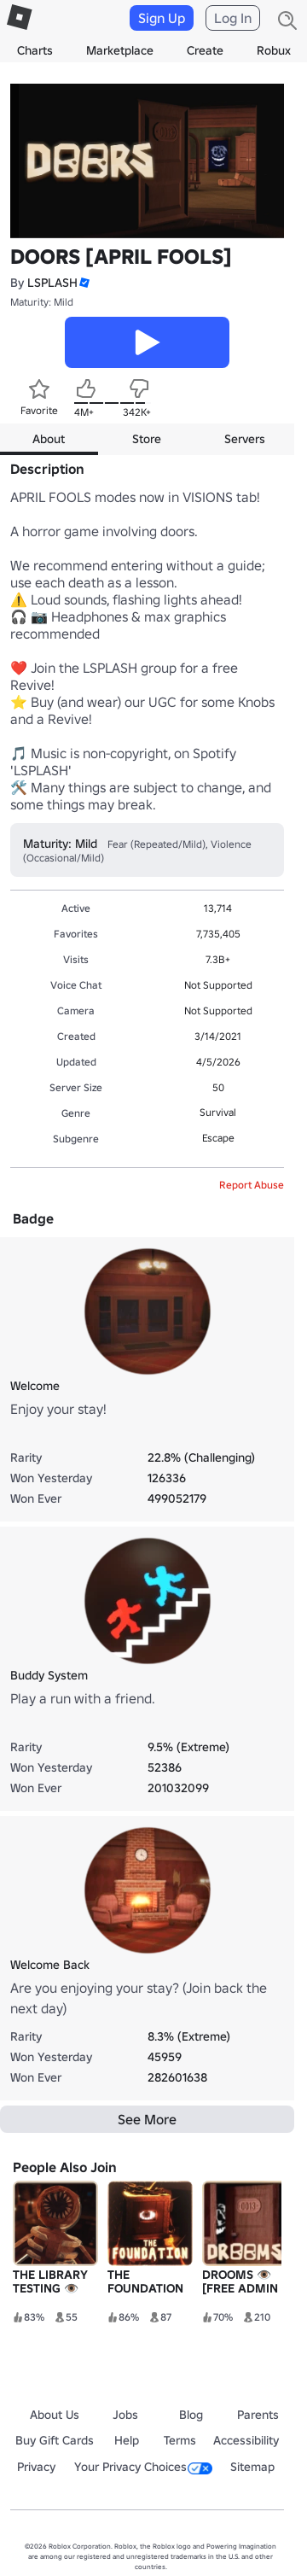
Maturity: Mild (41, 301)
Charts (35, 50)
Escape (218, 1137)
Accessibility (246, 2440)
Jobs (125, 2414)
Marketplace (120, 50)
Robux (274, 50)
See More (147, 2119)
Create (205, 50)
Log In (233, 17)
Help (126, 2440)
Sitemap (252, 2466)
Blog (191, 2414)
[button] (84, 283)
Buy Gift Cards (54, 2440)
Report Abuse (251, 1184)
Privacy (36, 2466)
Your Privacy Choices (143, 2466)
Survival (218, 1112)
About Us (54, 2414)
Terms (180, 2440)
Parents (258, 2414)
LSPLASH (52, 282)
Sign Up (161, 17)
